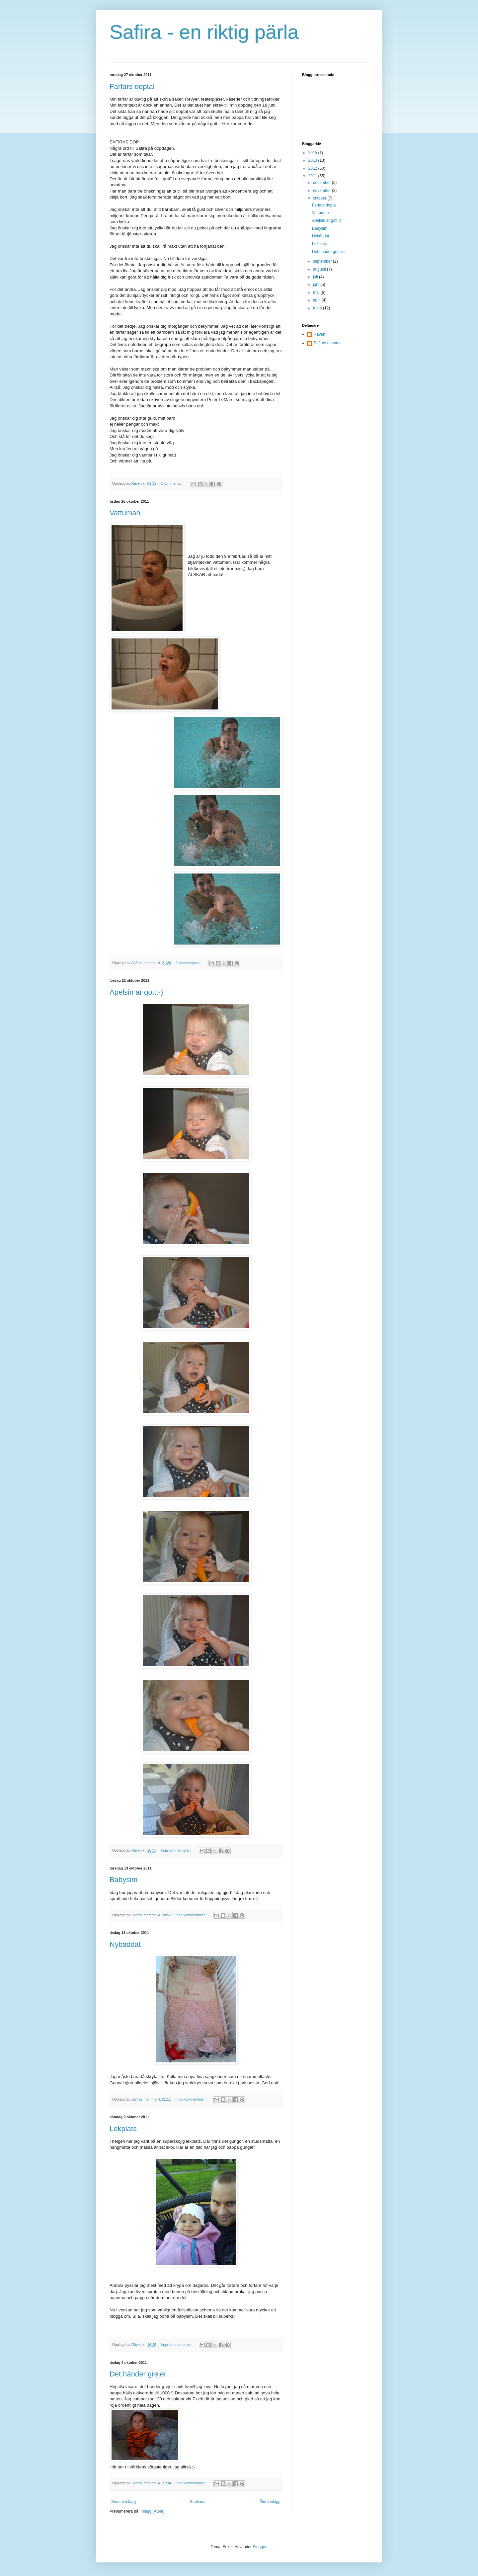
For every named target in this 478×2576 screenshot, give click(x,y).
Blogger (259, 2546)
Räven (319, 334)
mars (318, 308)
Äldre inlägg (270, 2501)
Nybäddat (125, 1944)
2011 (313, 176)
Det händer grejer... (141, 2374)
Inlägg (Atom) (152, 2511)
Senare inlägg (123, 2501)
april (317, 300)
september (323, 261)
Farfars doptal (132, 86)
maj (317, 292)
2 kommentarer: (189, 963)
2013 (313, 160)
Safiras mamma (328, 343)
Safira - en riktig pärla (204, 32)
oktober (320, 198)
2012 (313, 168)
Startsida (197, 2501)
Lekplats (123, 2128)
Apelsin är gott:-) (136, 992)
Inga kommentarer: (176, 1850)
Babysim (123, 1879)
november (322, 190)
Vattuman (125, 513)
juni (316, 284)
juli (316, 277)
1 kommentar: (172, 483)
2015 (313, 152)
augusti (320, 269)
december (322, 182)
